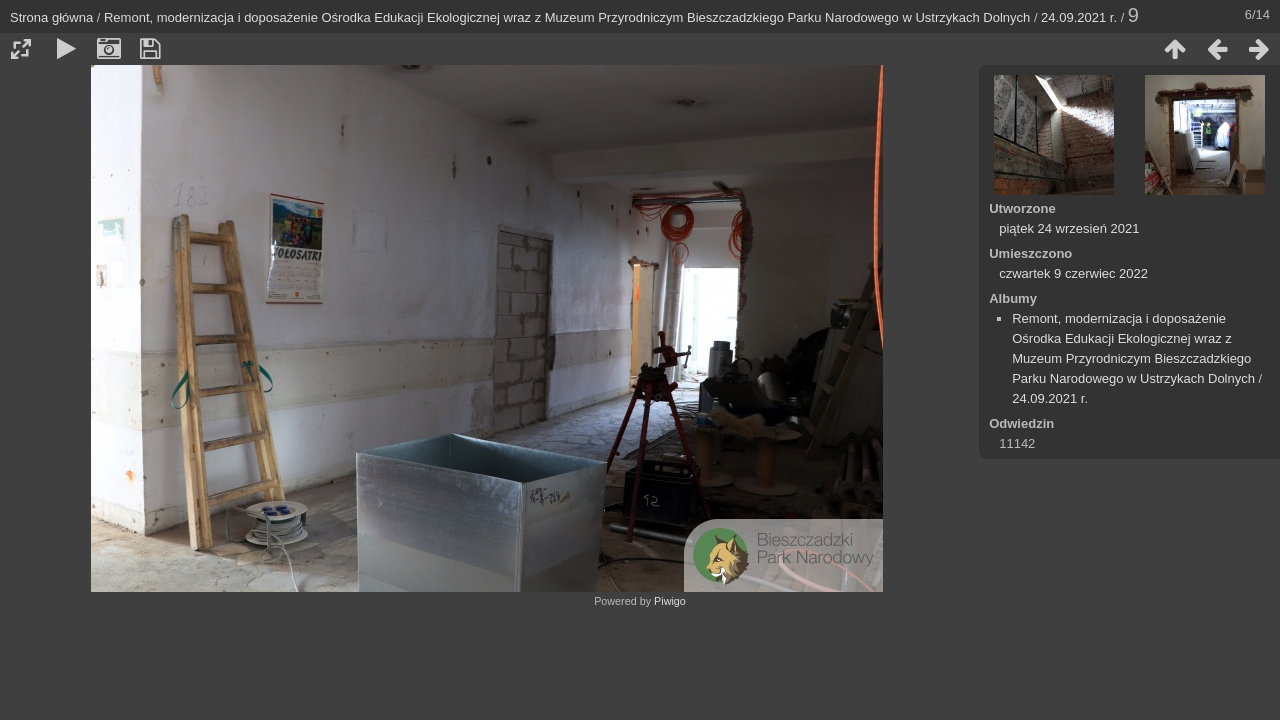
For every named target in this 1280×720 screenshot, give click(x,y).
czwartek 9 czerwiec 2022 (1073, 273)
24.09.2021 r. (1079, 17)
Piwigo (670, 601)
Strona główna (51, 17)
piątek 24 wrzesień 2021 (1069, 228)
